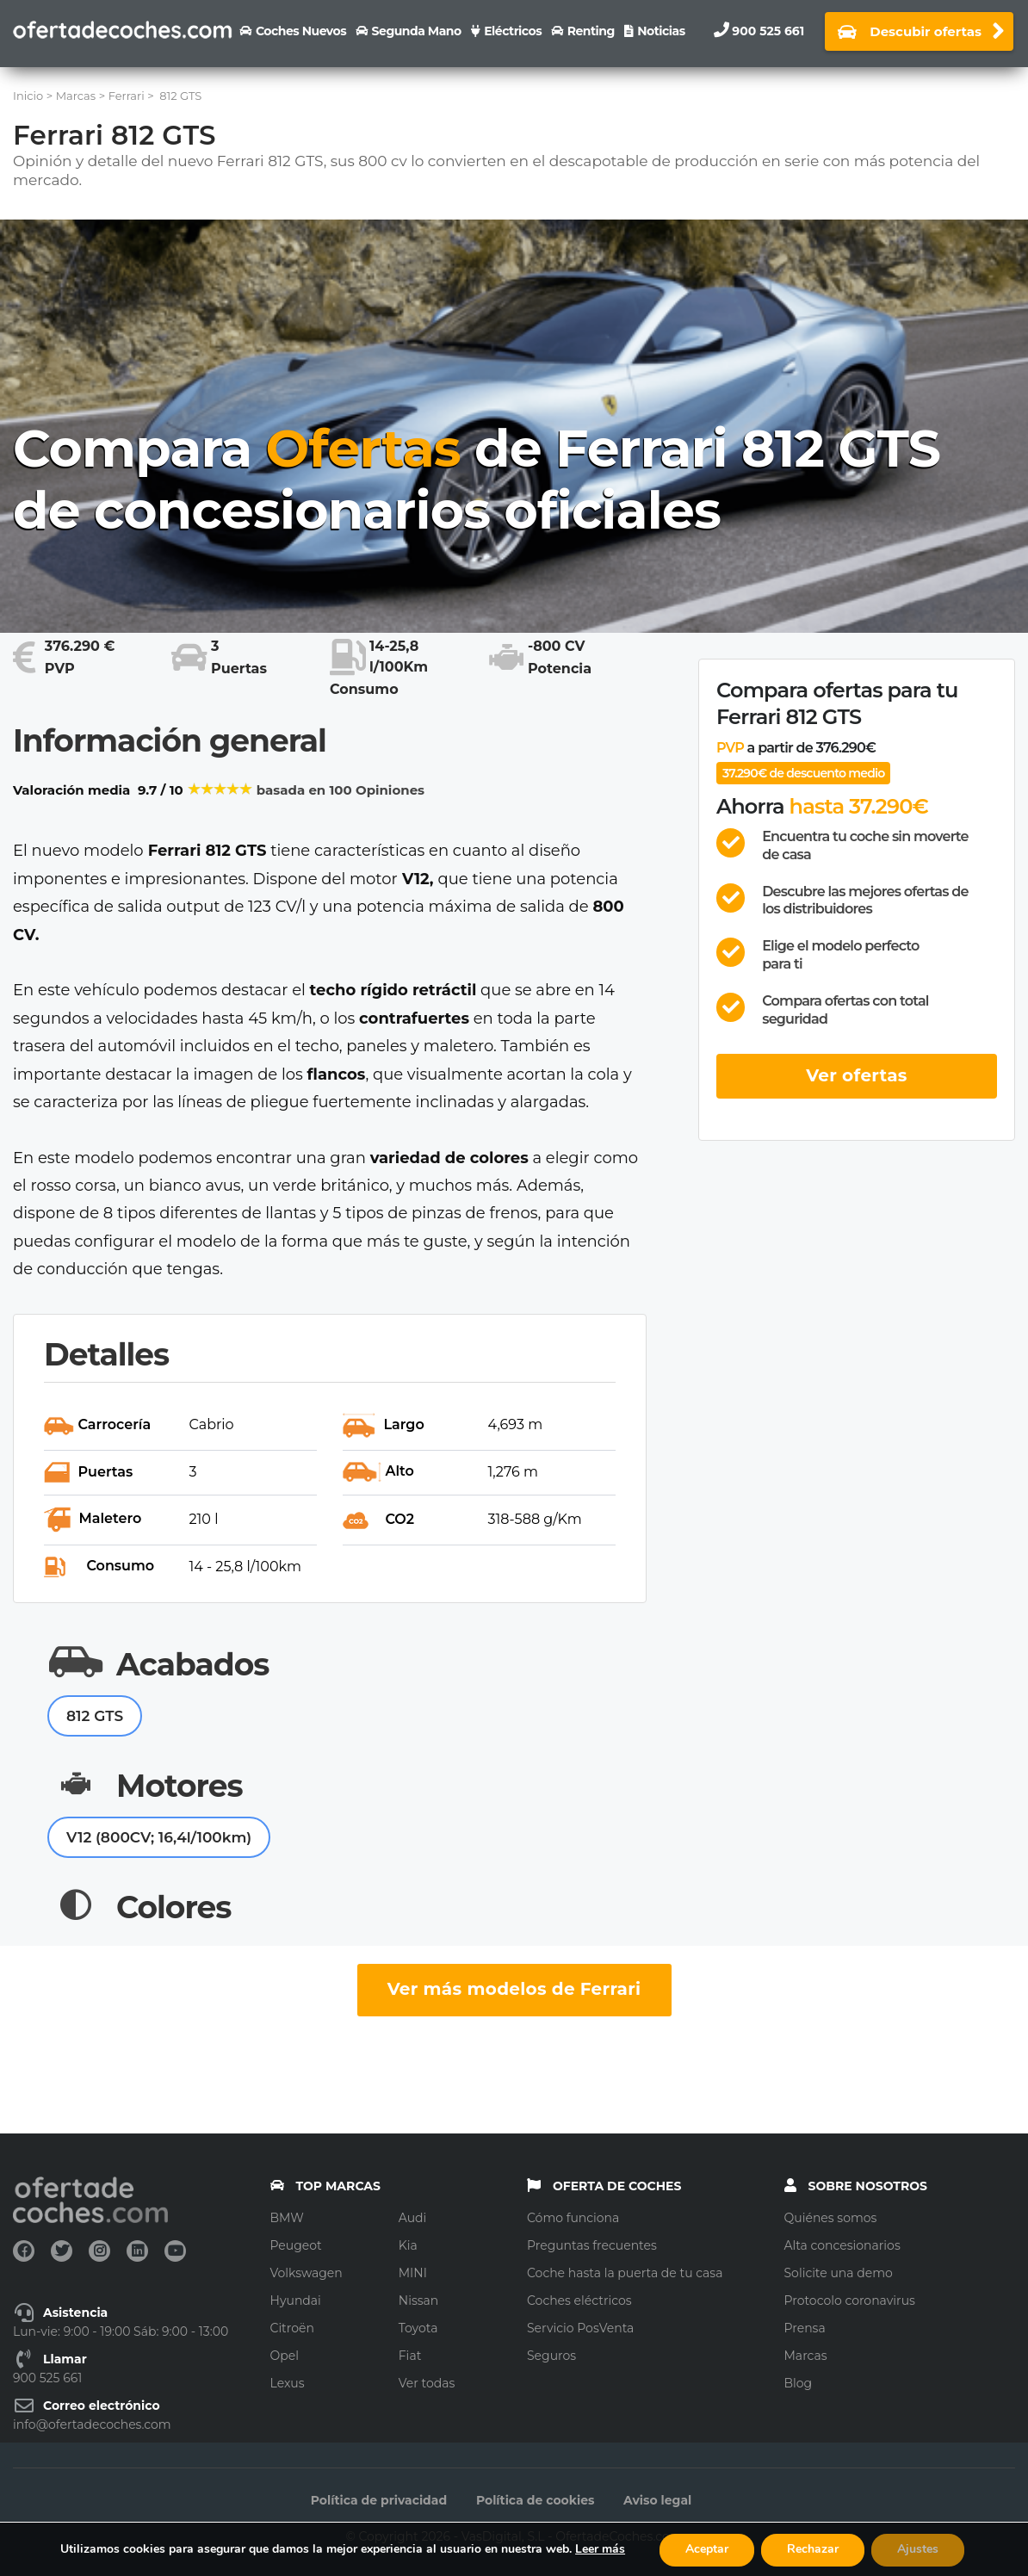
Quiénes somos (830, 2218)
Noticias (660, 31)
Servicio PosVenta (580, 2328)
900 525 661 (768, 31)
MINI (413, 2273)
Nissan (419, 2300)
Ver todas (427, 2383)
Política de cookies (535, 2500)
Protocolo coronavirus (849, 2300)
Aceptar (706, 2549)
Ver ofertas (856, 1075)
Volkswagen (306, 2273)
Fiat (410, 2355)
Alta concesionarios (842, 2245)
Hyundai (295, 2300)
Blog (798, 2383)
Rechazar (813, 2549)
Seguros (551, 2355)
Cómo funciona (573, 2218)
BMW (287, 2218)
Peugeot (296, 2245)
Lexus (287, 2383)
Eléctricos (513, 31)
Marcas (805, 2355)
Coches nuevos (301, 31)
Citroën (292, 2328)
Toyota (418, 2328)
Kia (408, 2245)
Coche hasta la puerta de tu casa (624, 2273)
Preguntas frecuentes (592, 2245)
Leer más (600, 2549)
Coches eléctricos (579, 2300)
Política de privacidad (379, 2500)
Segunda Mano (416, 31)
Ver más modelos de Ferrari (514, 1988)
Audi (413, 2218)
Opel (284, 2355)
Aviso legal (657, 2500)
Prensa (805, 2328)
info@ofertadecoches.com (92, 2424)
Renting (591, 31)
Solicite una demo (838, 2273)
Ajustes (917, 2549)
